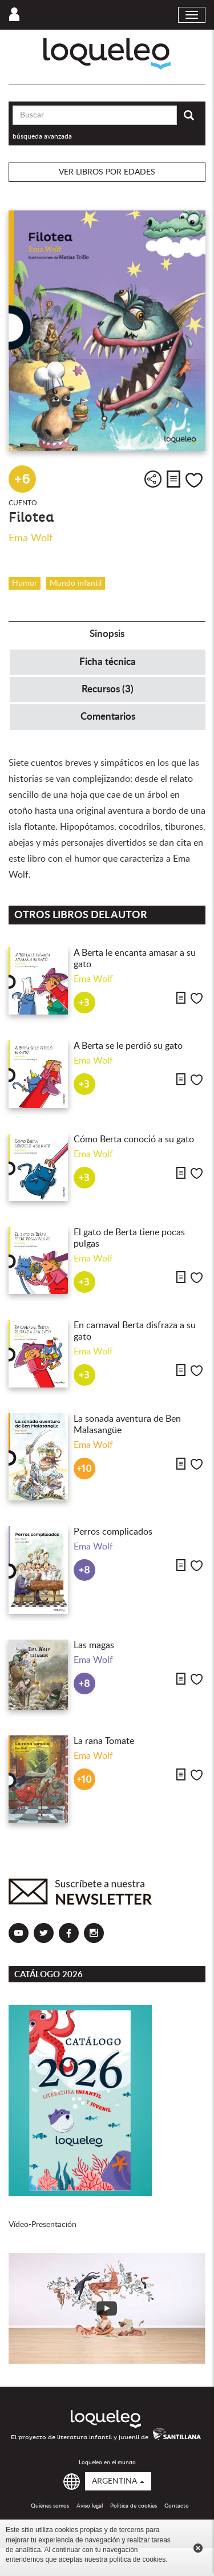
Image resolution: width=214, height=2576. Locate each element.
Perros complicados (113, 1531)
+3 (84, 1003)
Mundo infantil (76, 583)
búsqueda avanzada (42, 136)
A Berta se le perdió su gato (128, 1045)
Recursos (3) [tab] (108, 689)
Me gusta (194, 480)
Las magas (94, 1645)
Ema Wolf (31, 538)
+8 (84, 1570)
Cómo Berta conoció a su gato (134, 1139)
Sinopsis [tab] (107, 634)
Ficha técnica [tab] (107, 662)
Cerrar (198, 2548)
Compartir (152, 479)
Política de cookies (133, 2506)
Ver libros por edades (107, 172)
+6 (22, 479)
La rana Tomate (104, 1741)
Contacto (176, 2506)
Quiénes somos (50, 2506)
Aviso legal (89, 2506)
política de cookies (137, 2559)
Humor (24, 583)
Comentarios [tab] (107, 716)
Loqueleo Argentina (107, 54)
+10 (84, 1469)
